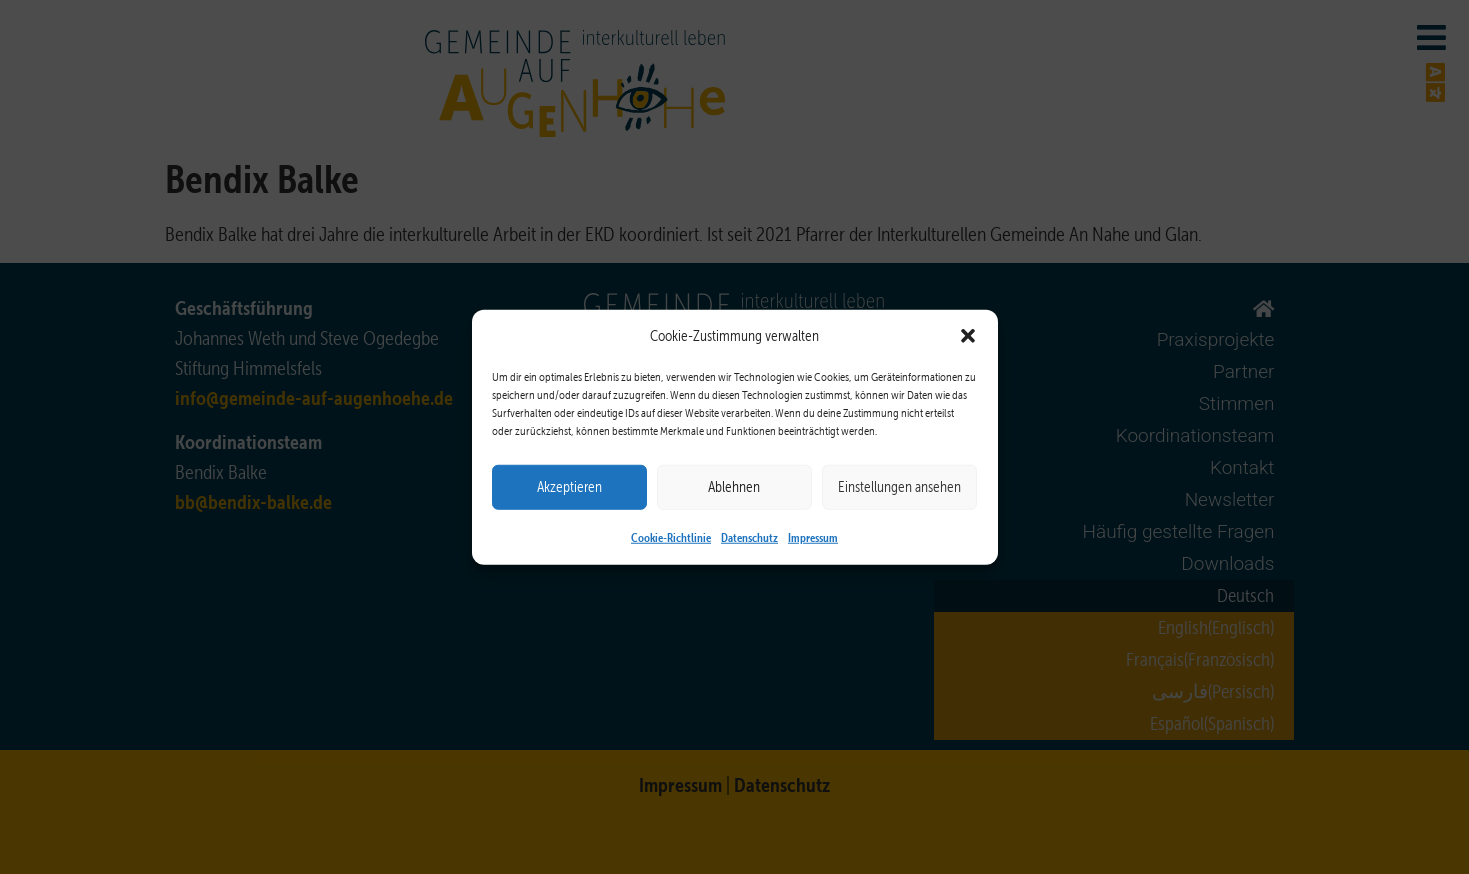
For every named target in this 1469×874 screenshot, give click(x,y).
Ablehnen (734, 487)
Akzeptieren (569, 487)
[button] (968, 336)
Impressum (813, 536)
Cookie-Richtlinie (671, 536)
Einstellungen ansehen (899, 487)
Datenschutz (749, 536)
